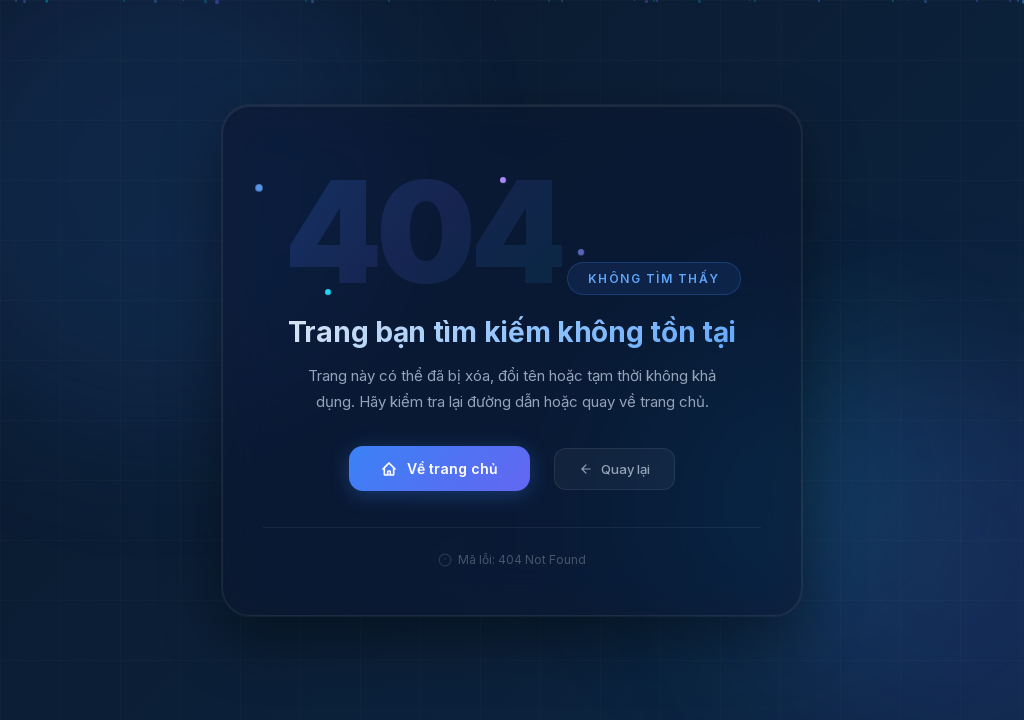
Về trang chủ (439, 468)
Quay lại (614, 468)
